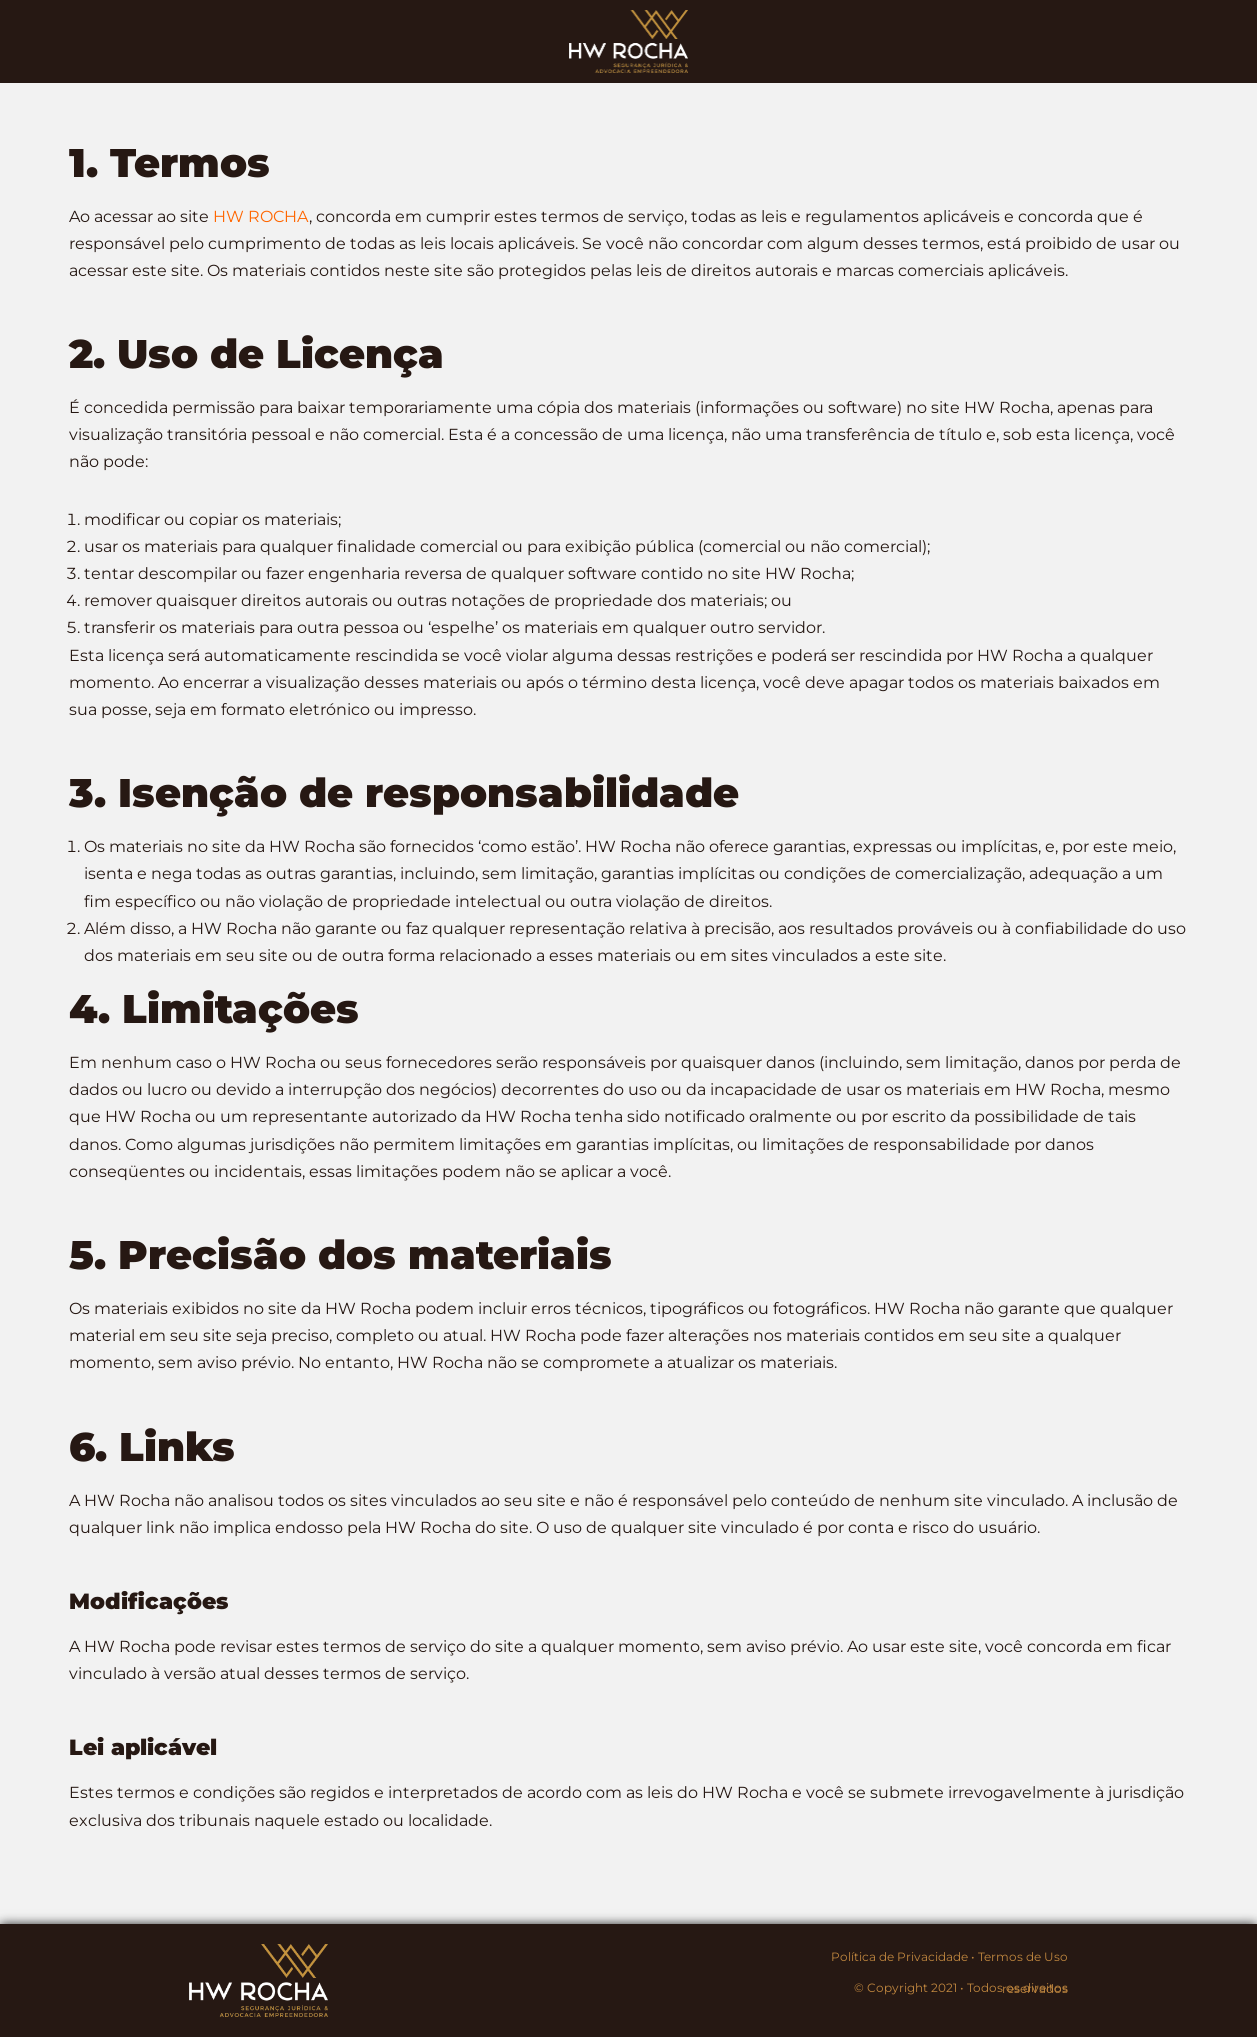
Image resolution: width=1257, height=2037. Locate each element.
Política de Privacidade (899, 1956)
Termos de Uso (1023, 1956)
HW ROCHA (261, 216)
